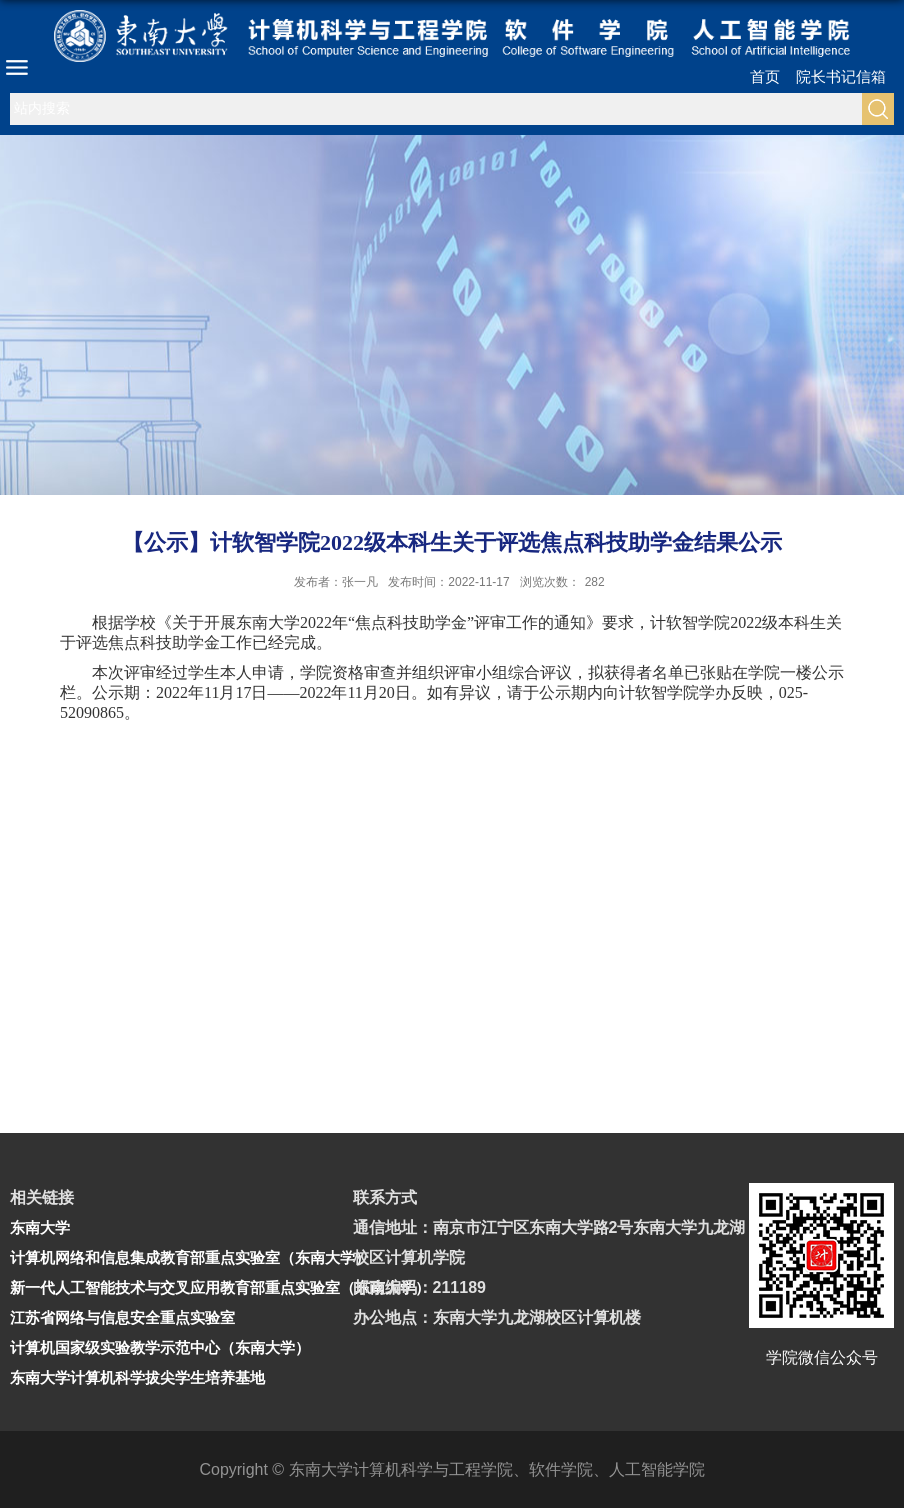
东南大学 (40, 1227)
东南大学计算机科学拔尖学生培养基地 (137, 1377)
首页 (765, 76)
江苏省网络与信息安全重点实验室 (122, 1317)
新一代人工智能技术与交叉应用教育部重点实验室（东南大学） (220, 1287)
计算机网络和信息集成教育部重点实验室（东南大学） (190, 1257)
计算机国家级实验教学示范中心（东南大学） (160, 1347)
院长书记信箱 (841, 76)
